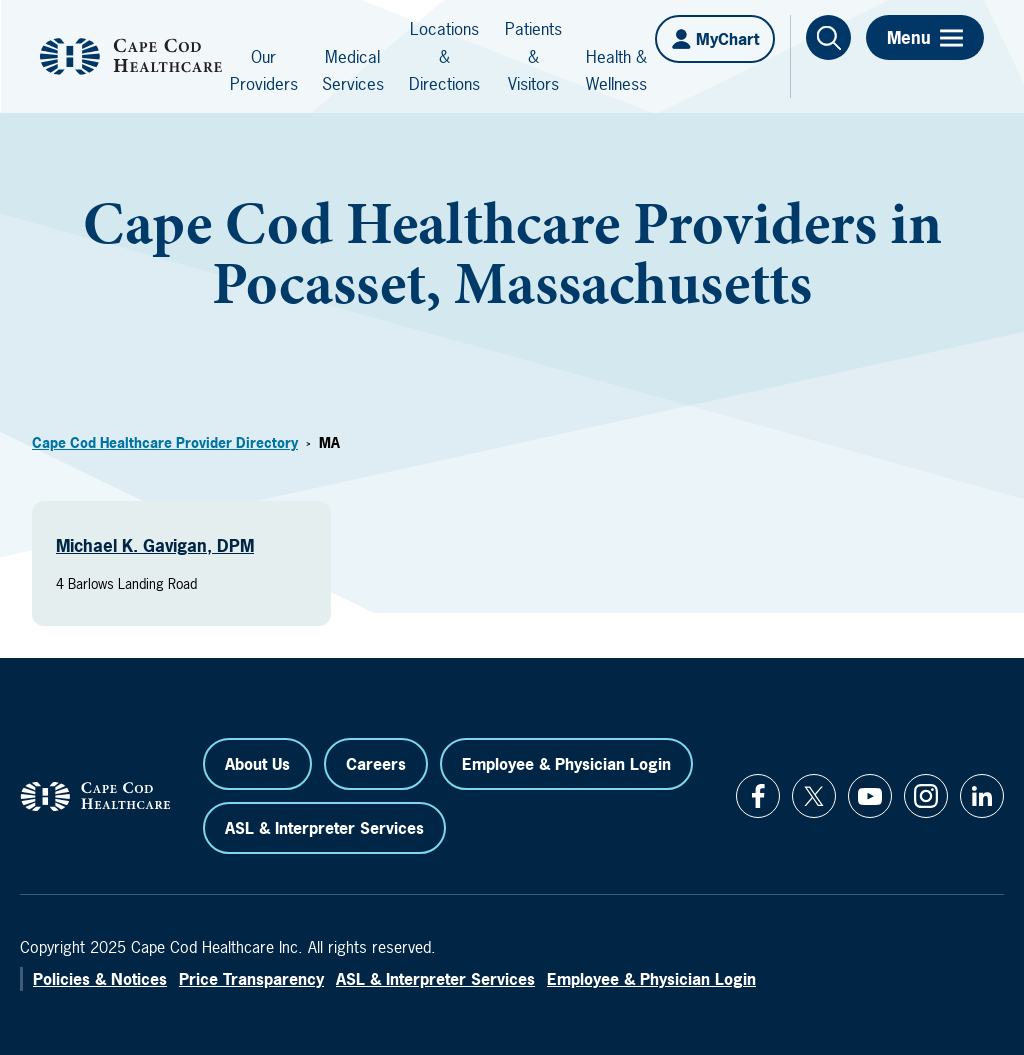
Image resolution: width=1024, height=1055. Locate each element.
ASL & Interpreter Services (324, 828)
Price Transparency (251, 979)
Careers (376, 764)
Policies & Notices (100, 979)
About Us (257, 764)
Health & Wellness (616, 70)
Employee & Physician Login (566, 764)
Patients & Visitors (533, 56)
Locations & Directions (444, 56)
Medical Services (353, 70)
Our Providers (264, 70)
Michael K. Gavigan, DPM (155, 545)
